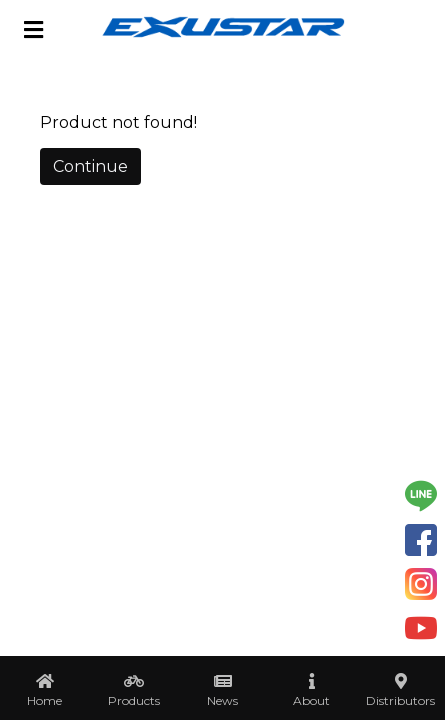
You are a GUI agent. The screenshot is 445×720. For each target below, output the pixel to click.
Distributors (400, 700)
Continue (90, 166)
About (311, 700)
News (222, 700)
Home (44, 700)
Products (134, 700)
